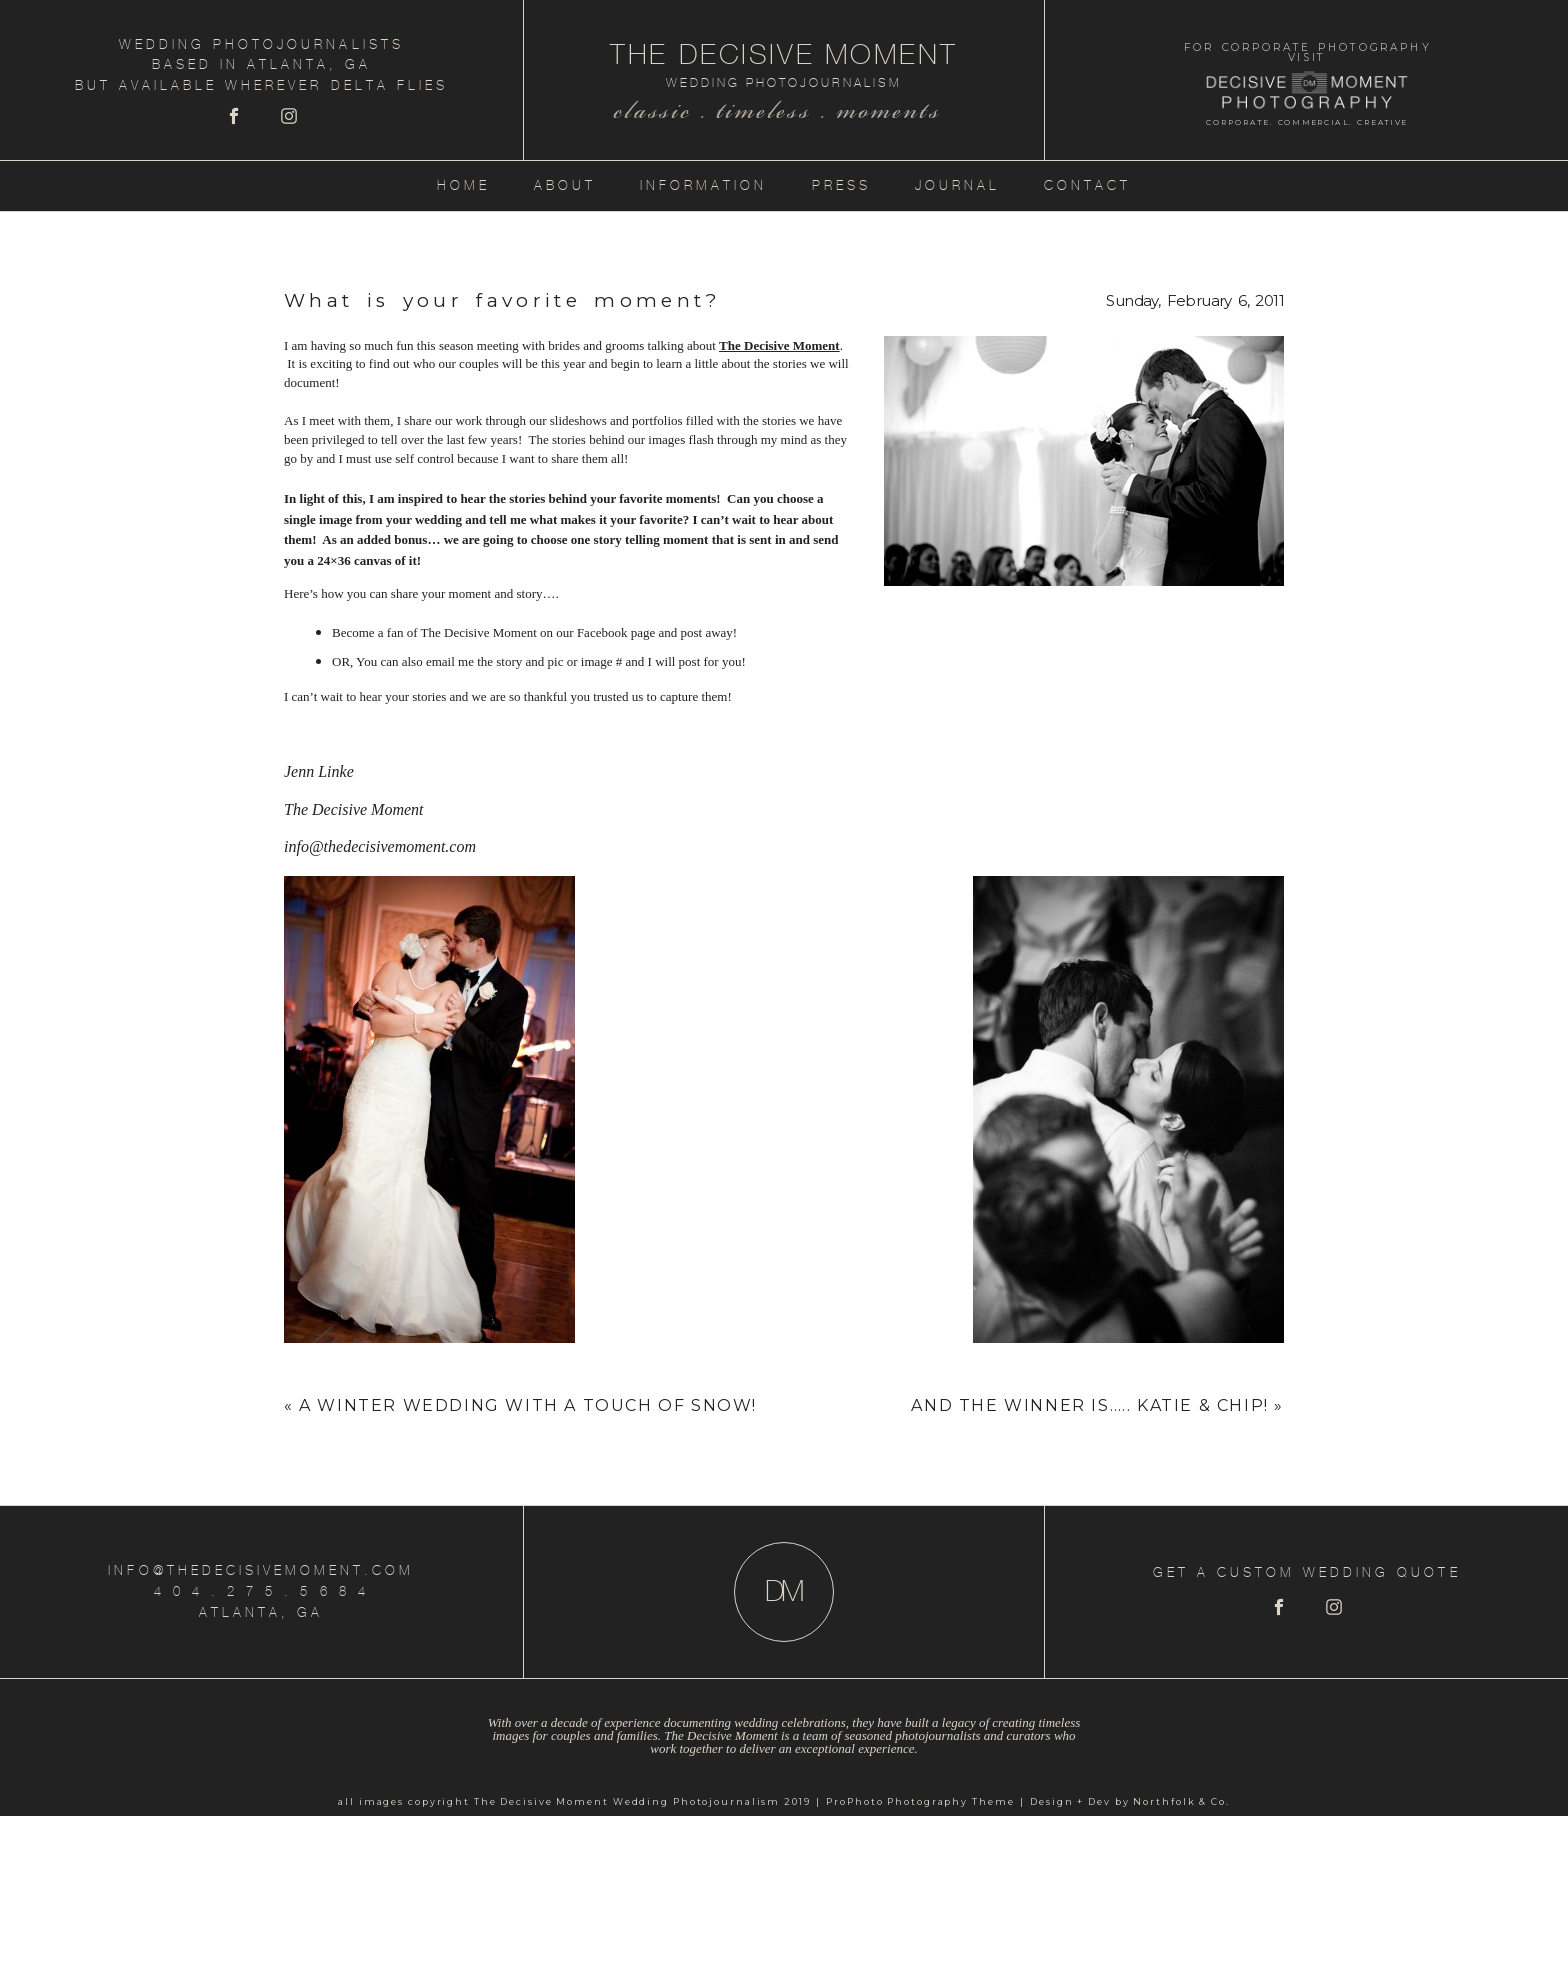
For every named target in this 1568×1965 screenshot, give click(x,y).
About (565, 185)
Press (841, 185)
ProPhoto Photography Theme (920, 1801)
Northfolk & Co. (1181, 1801)
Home (463, 185)
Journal (957, 185)
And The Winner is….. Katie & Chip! (1089, 1405)
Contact (1087, 185)
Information (703, 185)
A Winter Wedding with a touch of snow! (528, 1405)
